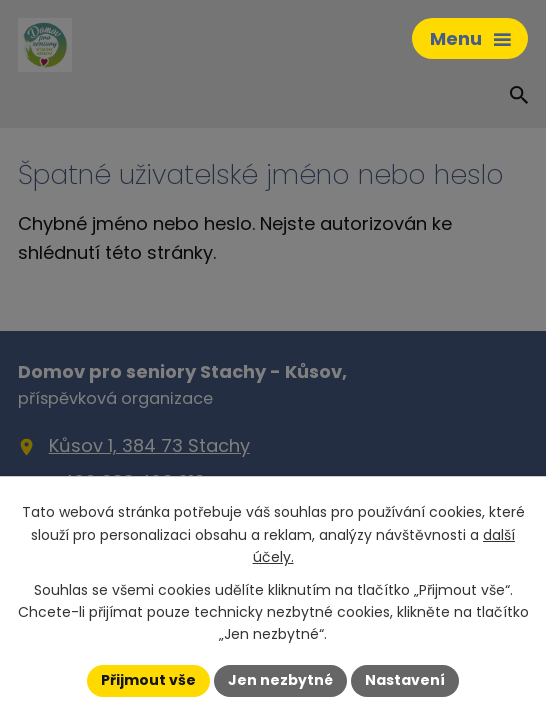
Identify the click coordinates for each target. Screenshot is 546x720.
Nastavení (405, 680)
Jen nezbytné (280, 680)
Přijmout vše (148, 680)
